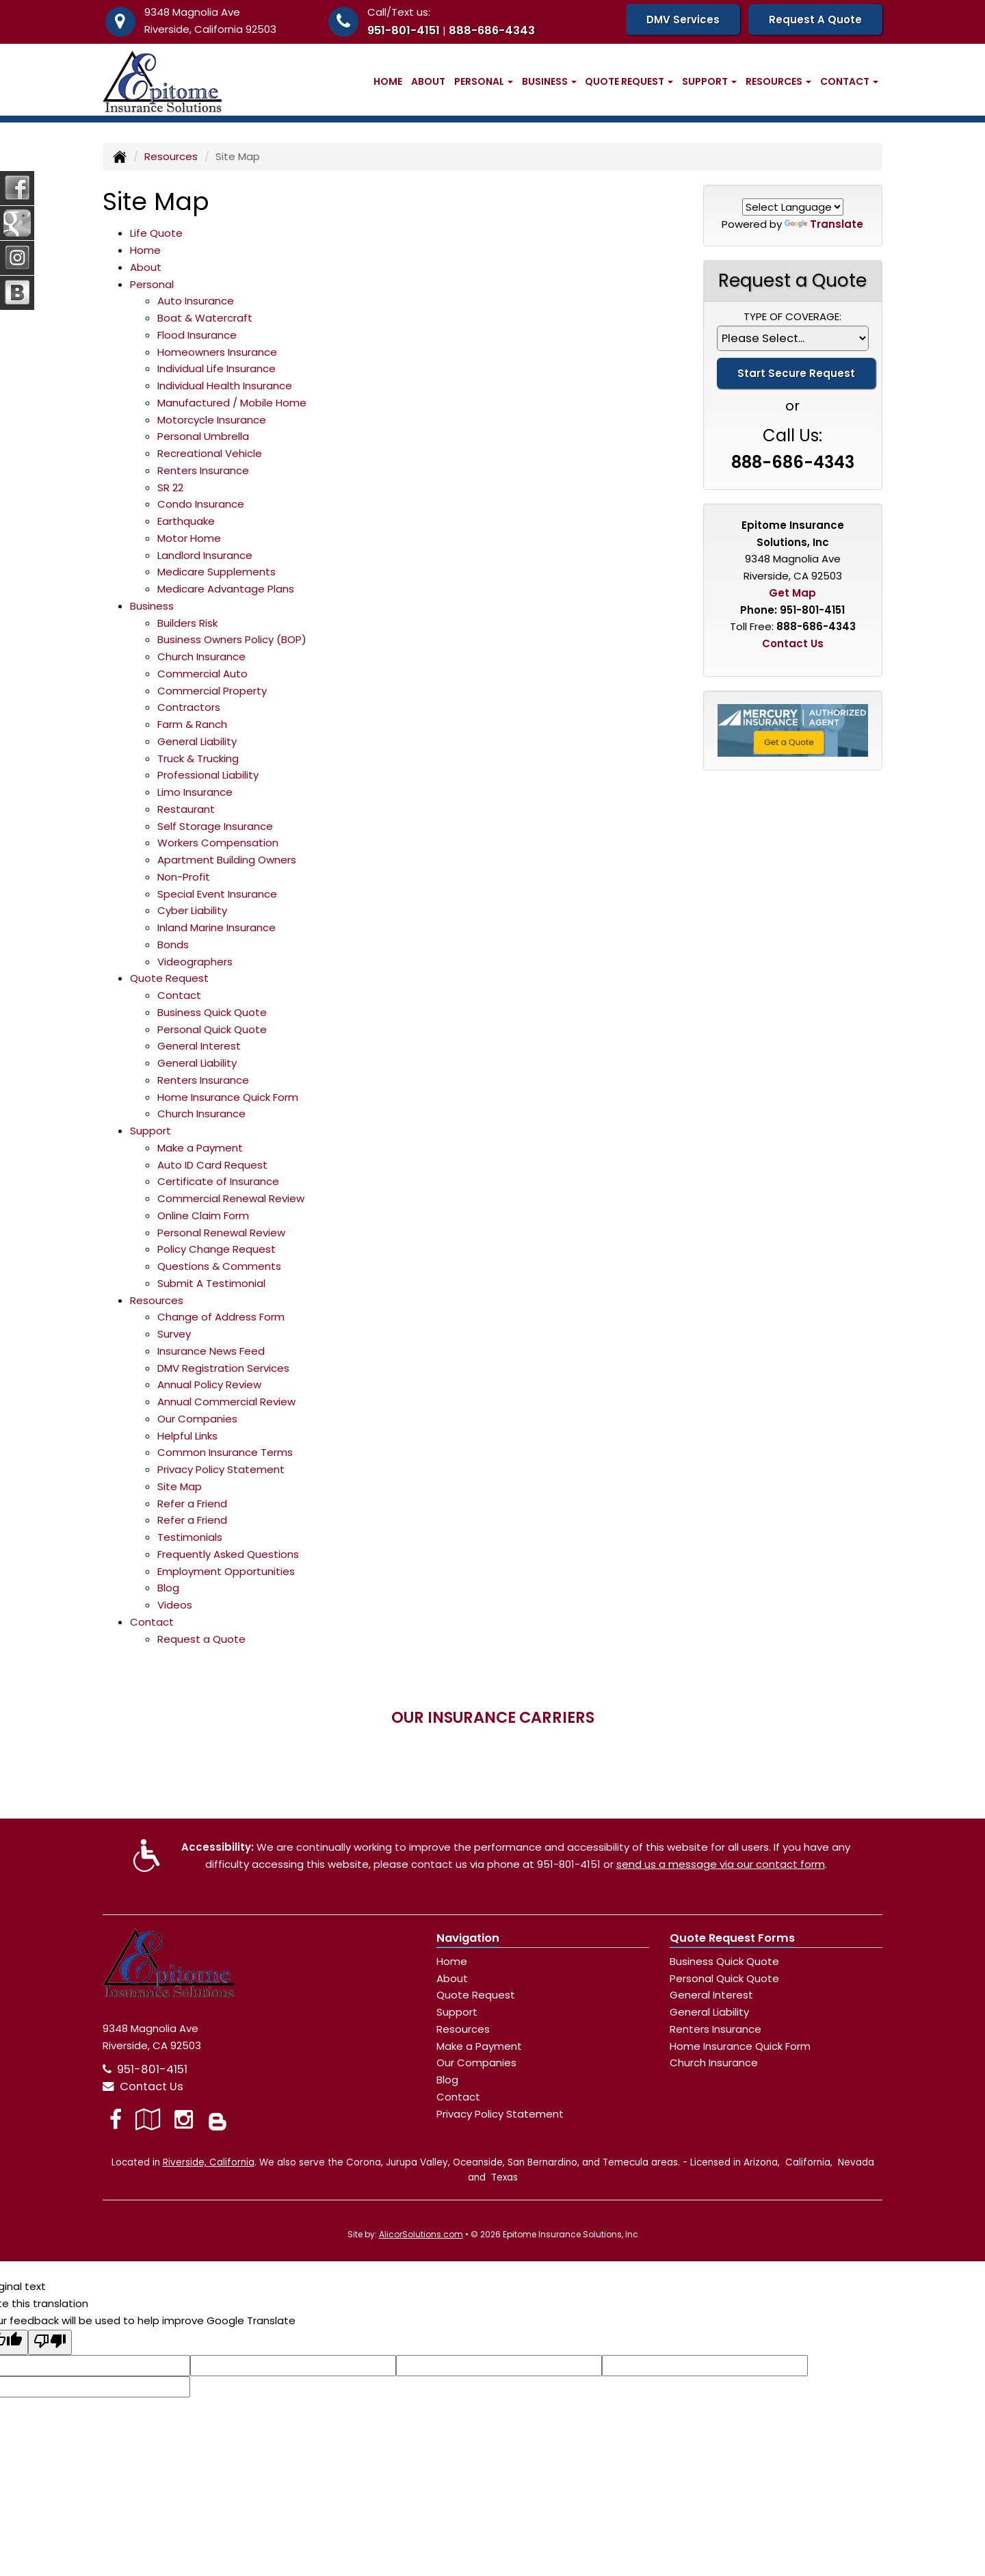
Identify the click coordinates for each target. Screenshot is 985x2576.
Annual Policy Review (209, 1384)
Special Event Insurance (217, 894)
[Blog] (217, 2119)
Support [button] (709, 81)
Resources (171, 156)
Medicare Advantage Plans (225, 589)
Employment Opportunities (226, 1571)
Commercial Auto (202, 673)
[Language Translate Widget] (792, 207)
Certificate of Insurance (218, 1181)
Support (456, 2012)
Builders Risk (187, 623)
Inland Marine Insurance (216, 927)
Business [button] (549, 81)
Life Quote (156, 233)
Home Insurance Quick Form (227, 1097)
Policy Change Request (216, 1249)
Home (387, 81)
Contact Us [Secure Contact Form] (793, 643)
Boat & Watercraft (204, 318)
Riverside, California (208, 2162)
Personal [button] (483, 81)
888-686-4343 (492, 30)
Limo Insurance (195, 792)
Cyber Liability (192, 910)
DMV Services (683, 19)
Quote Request (475, 1995)
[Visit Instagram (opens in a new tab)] (184, 2119)
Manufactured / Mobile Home (231, 402)
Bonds (173, 944)
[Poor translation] (50, 2343)
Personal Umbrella (203, 436)
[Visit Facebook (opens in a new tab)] (116, 2119)
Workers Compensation (217, 842)
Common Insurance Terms (225, 1452)
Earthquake (186, 521)
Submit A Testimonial (211, 1283)
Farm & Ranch (192, 724)
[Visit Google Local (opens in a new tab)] (148, 2119)
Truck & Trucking (198, 758)
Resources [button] (778, 81)
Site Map (179, 1486)
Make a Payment (200, 1148)
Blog (168, 1587)
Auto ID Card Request (212, 1165)
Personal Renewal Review (221, 1232)
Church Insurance (201, 656)
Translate (824, 224)
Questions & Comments (219, 1266)
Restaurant (186, 809)
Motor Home (189, 538)
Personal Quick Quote (212, 1029)
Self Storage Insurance (215, 826)
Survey (174, 1334)
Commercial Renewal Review (230, 1198)
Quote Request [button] (629, 81)
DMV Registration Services (223, 1368)
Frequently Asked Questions (228, 1554)
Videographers (195, 961)
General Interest (199, 1046)
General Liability (197, 741)
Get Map (792, 593)
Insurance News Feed (211, 1351)
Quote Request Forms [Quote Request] (732, 1938)
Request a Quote (201, 1639)
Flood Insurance (197, 335)
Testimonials (189, 1537)
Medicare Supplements (216, 571)
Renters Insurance (203, 470)
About (428, 81)
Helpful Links (187, 1436)
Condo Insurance (200, 504)
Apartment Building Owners (226, 860)
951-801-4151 (403, 30)
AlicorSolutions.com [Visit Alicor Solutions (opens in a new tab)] (421, 2234)
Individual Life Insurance (216, 368)
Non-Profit (183, 877)
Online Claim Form (203, 1215)
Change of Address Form (221, 1317)
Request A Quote (815, 19)
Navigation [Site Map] (467, 1938)
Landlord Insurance (204, 555)
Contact (179, 995)
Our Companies (197, 1418)
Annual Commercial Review (226, 1401)
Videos (174, 1605)
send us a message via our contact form (720, 1864)
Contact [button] (849, 81)
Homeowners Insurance (217, 352)
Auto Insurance (195, 301)
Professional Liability (208, 775)
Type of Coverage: (792, 316)
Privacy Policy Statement (221, 1469)
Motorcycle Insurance (211, 420)
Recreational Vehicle (209, 453)
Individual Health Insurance (224, 385)
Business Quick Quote (212, 1012)
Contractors (188, 707)
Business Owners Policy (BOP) (231, 639)
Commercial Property (212, 691)
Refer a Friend (192, 1503)
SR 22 (170, 487)
